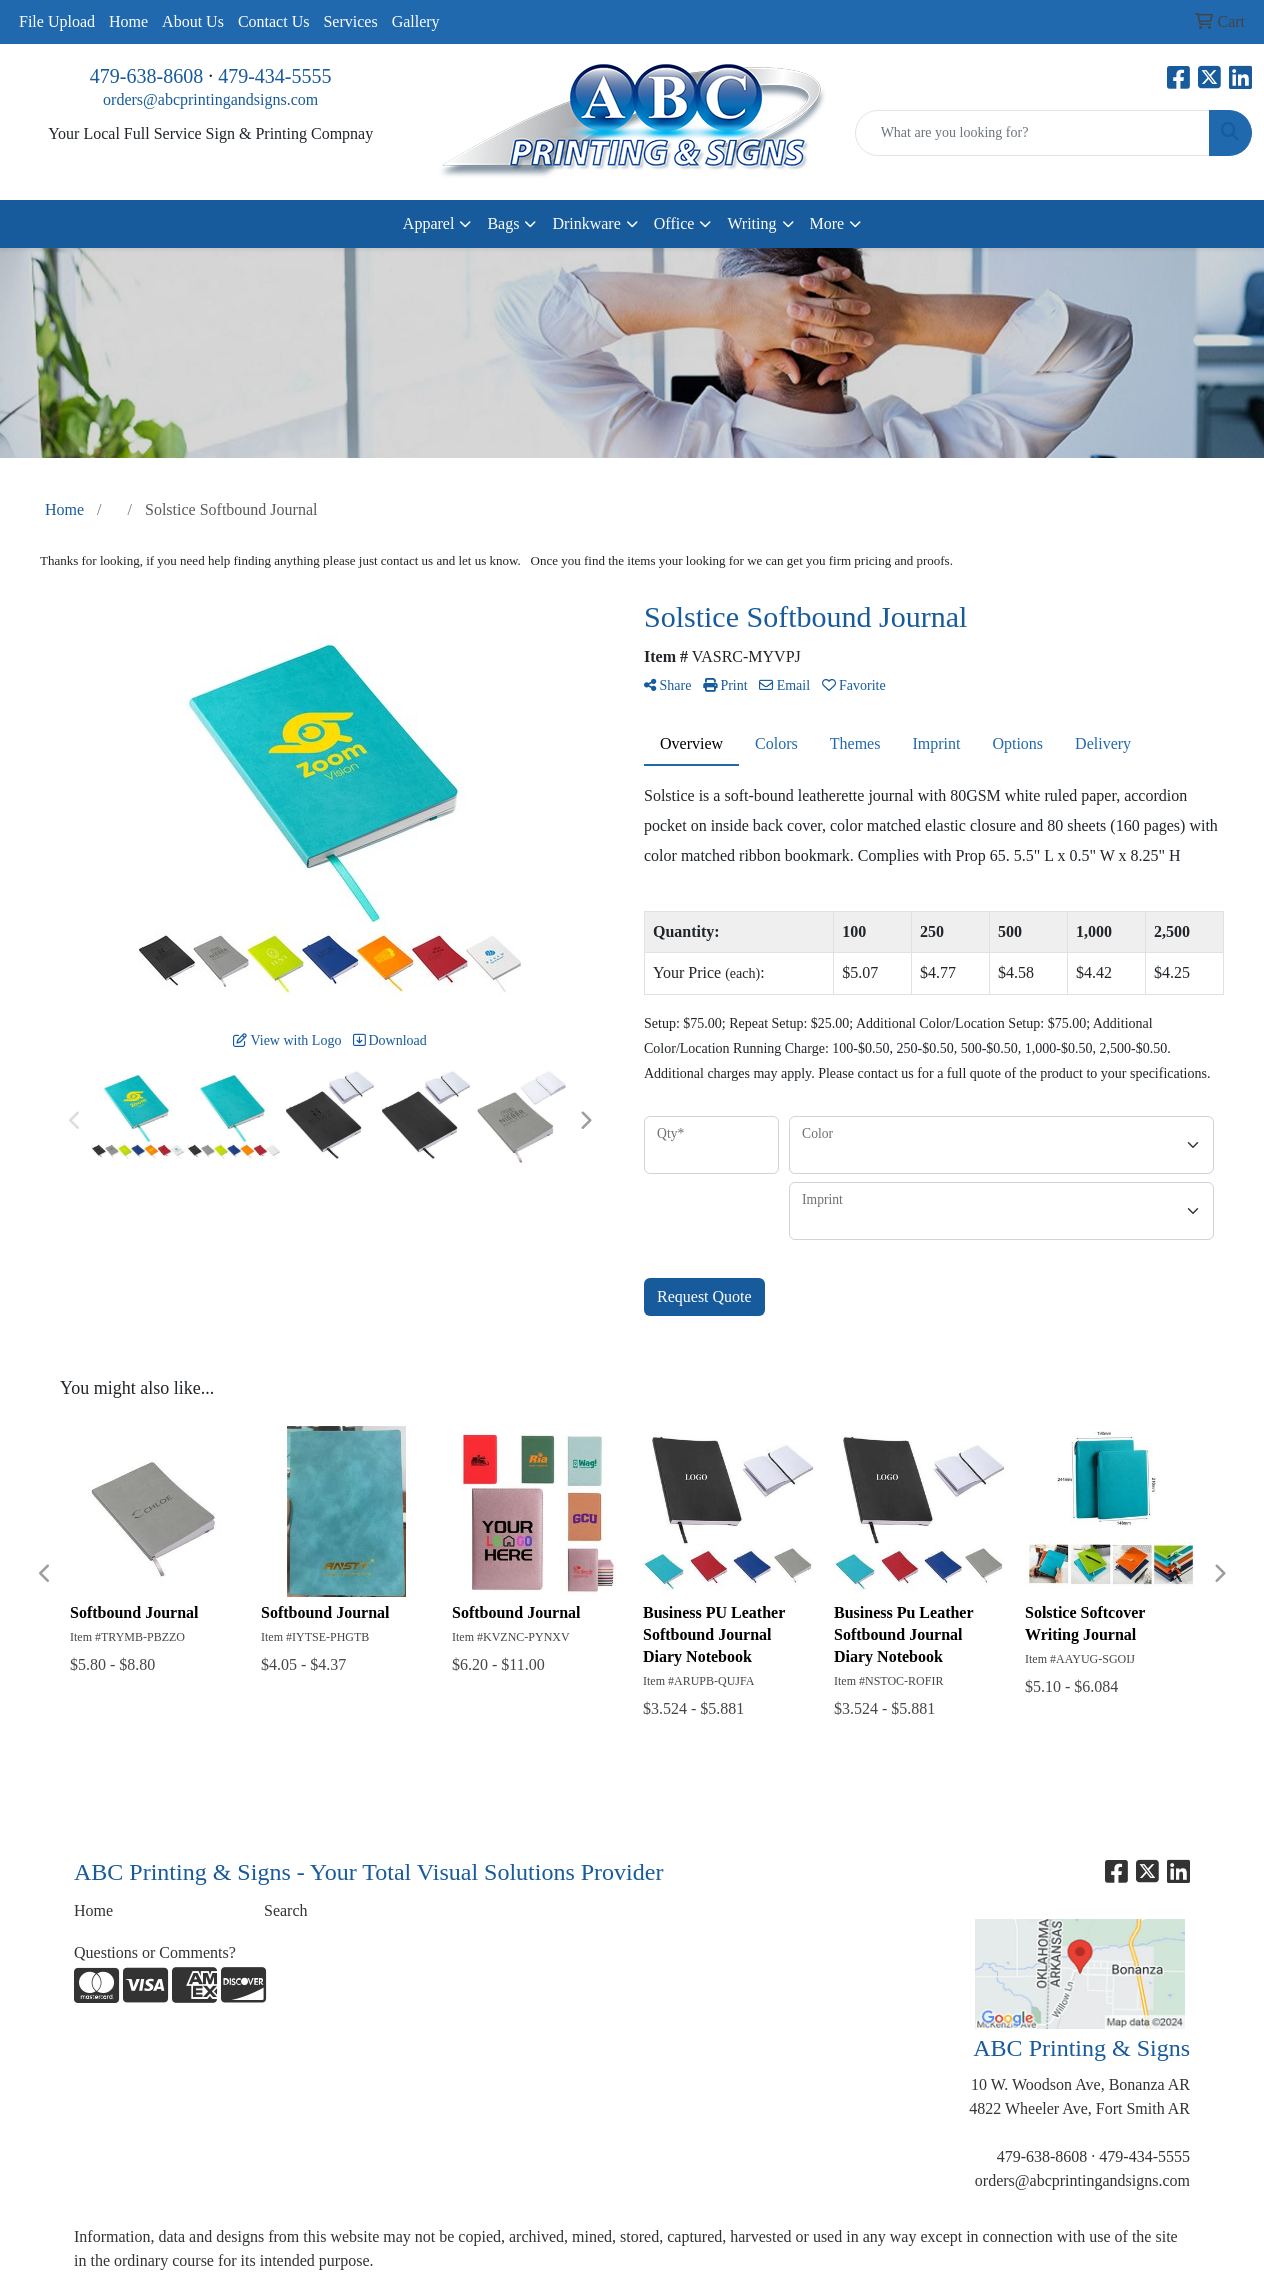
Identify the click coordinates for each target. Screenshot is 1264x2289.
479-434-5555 (274, 76)
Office (674, 223)
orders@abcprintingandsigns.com (210, 99)
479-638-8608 (146, 76)
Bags (503, 223)
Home (128, 21)
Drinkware (586, 223)
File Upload (57, 21)
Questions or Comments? (155, 1952)
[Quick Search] (1032, 133)
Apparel (429, 223)
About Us (193, 21)
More (827, 223)
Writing (751, 223)
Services (350, 21)
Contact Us (274, 21)
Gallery (416, 21)
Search (286, 1910)
